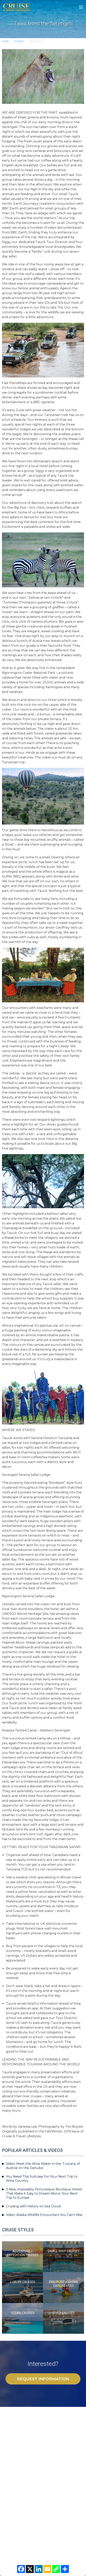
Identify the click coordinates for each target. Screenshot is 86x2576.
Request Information (43, 2378)
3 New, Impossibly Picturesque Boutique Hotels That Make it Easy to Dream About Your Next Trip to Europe (44, 2193)
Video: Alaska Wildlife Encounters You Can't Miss (44, 2215)
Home (5, 41)
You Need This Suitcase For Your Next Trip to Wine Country (41, 2179)
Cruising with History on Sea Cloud (33, 2206)
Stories (19, 41)
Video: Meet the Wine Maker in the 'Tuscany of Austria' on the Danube (43, 2166)
